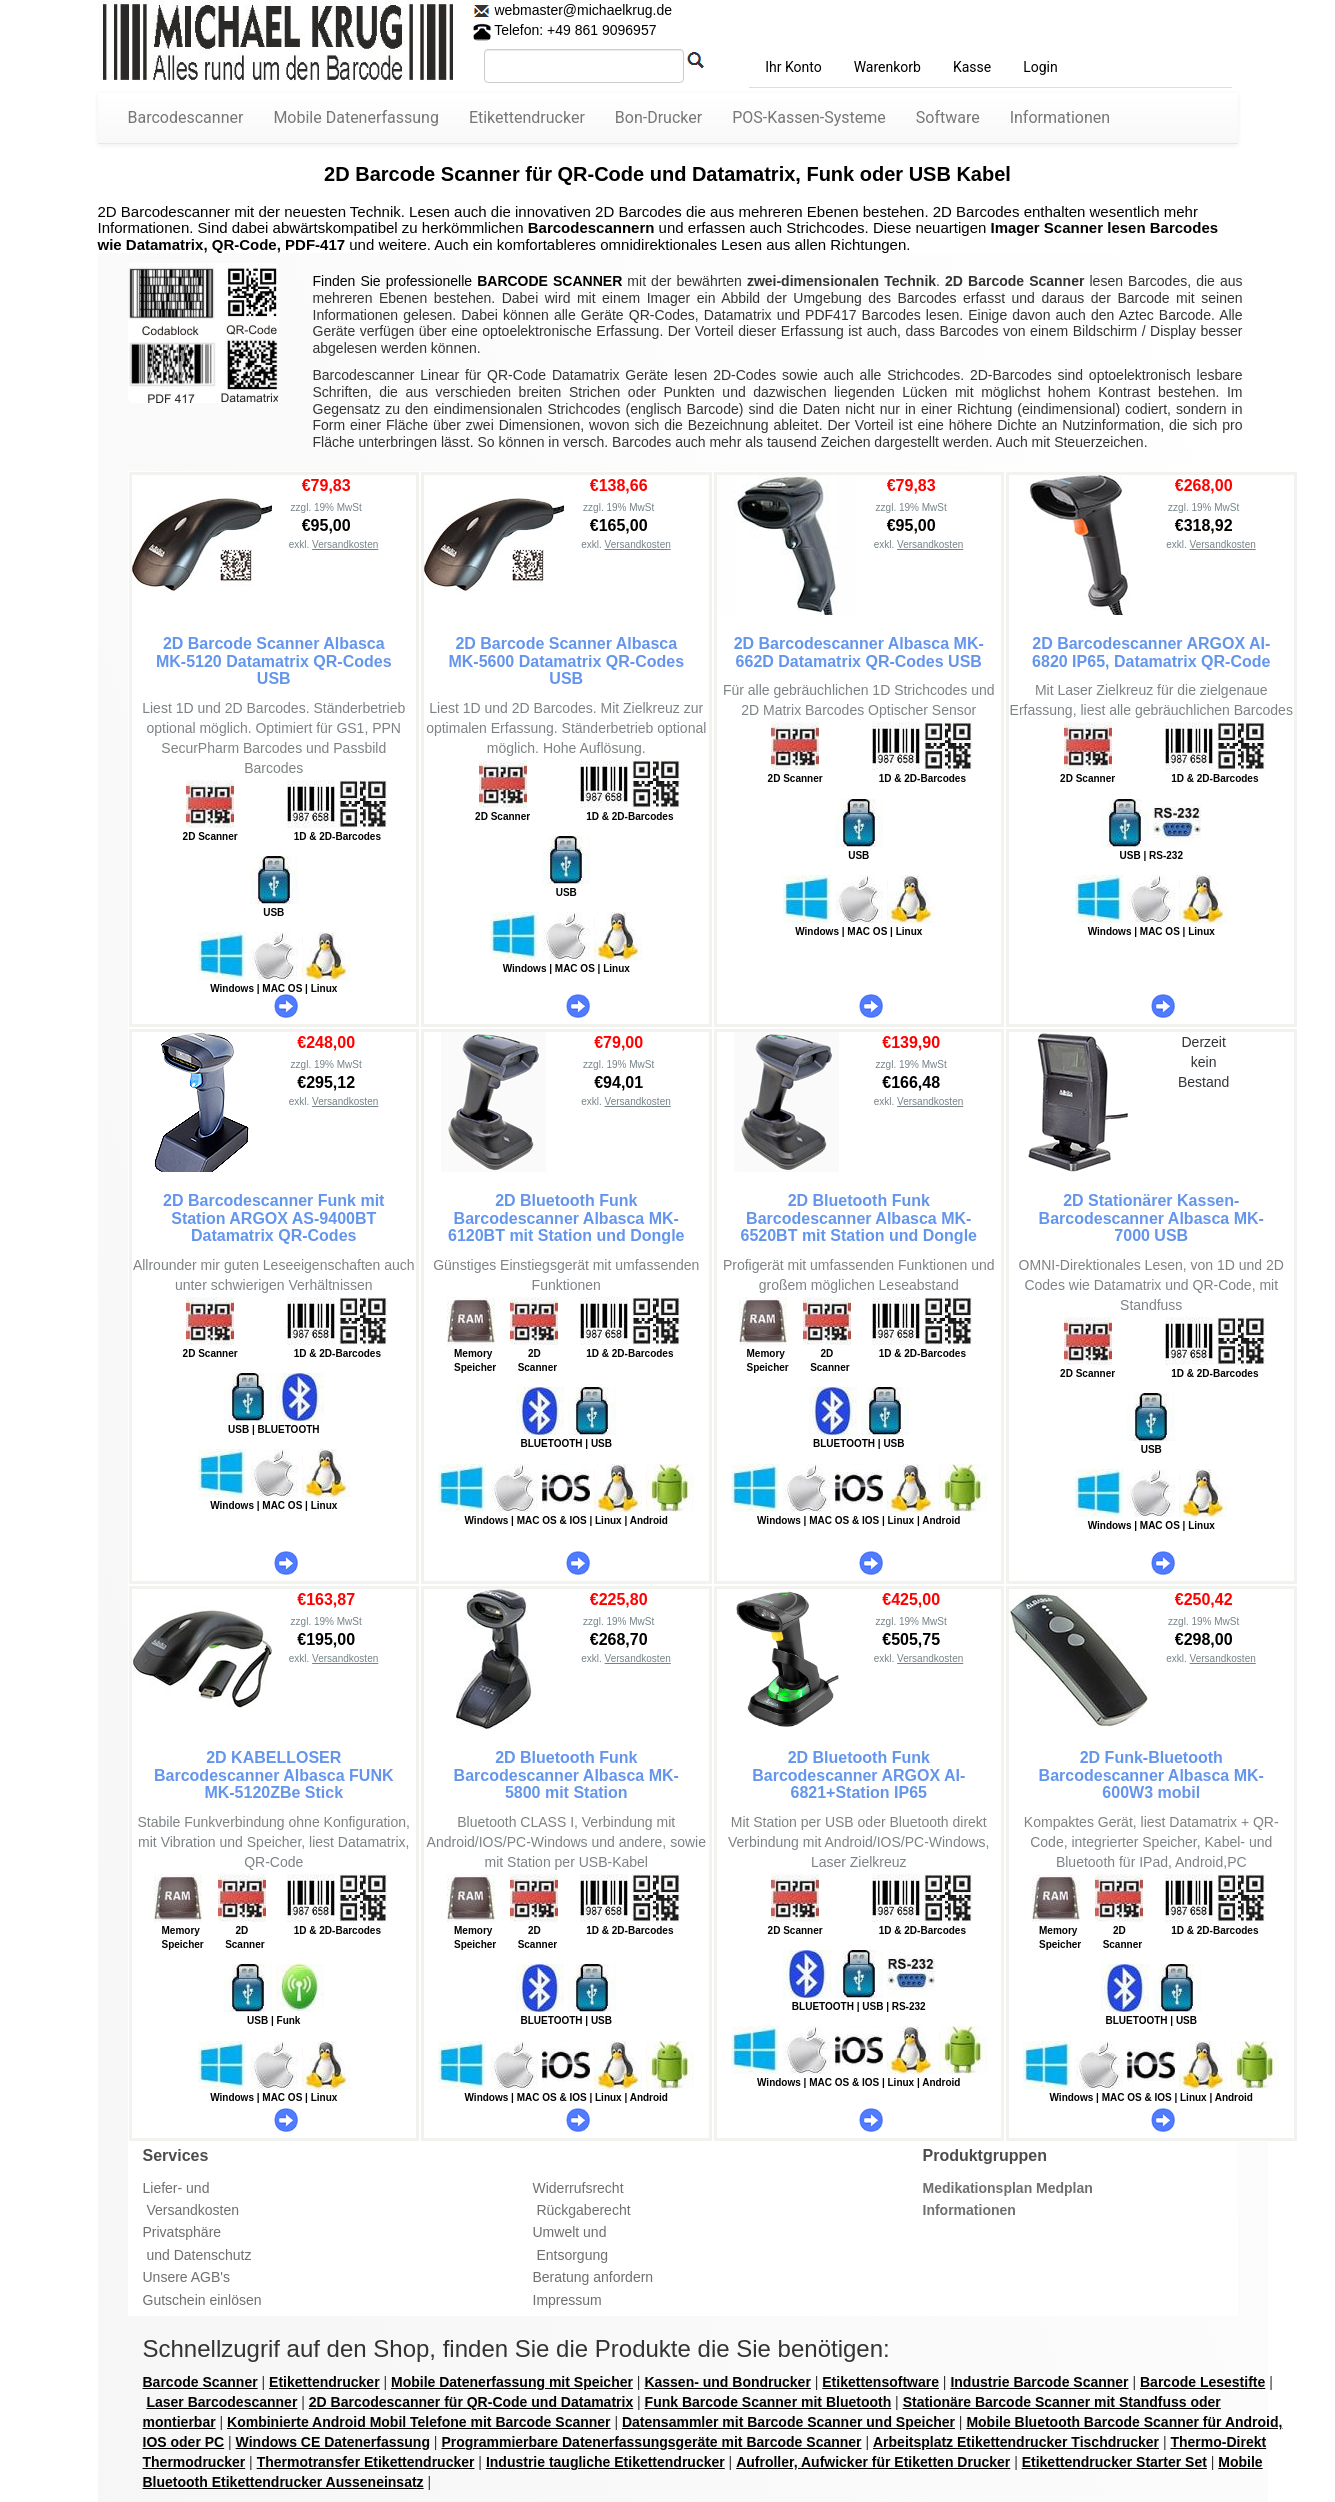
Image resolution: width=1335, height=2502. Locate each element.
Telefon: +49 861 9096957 (565, 30)
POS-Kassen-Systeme (809, 117)
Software (948, 117)
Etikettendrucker (527, 117)
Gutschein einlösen (202, 2300)
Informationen (1060, 117)
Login (1040, 67)
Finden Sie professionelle (395, 281)
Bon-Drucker (658, 117)
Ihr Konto (793, 67)
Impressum (567, 2300)
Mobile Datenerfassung (356, 117)
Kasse (972, 67)
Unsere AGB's (187, 2277)
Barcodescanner (186, 117)
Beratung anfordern (593, 2277)
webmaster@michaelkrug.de (582, 10)
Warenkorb (887, 67)
